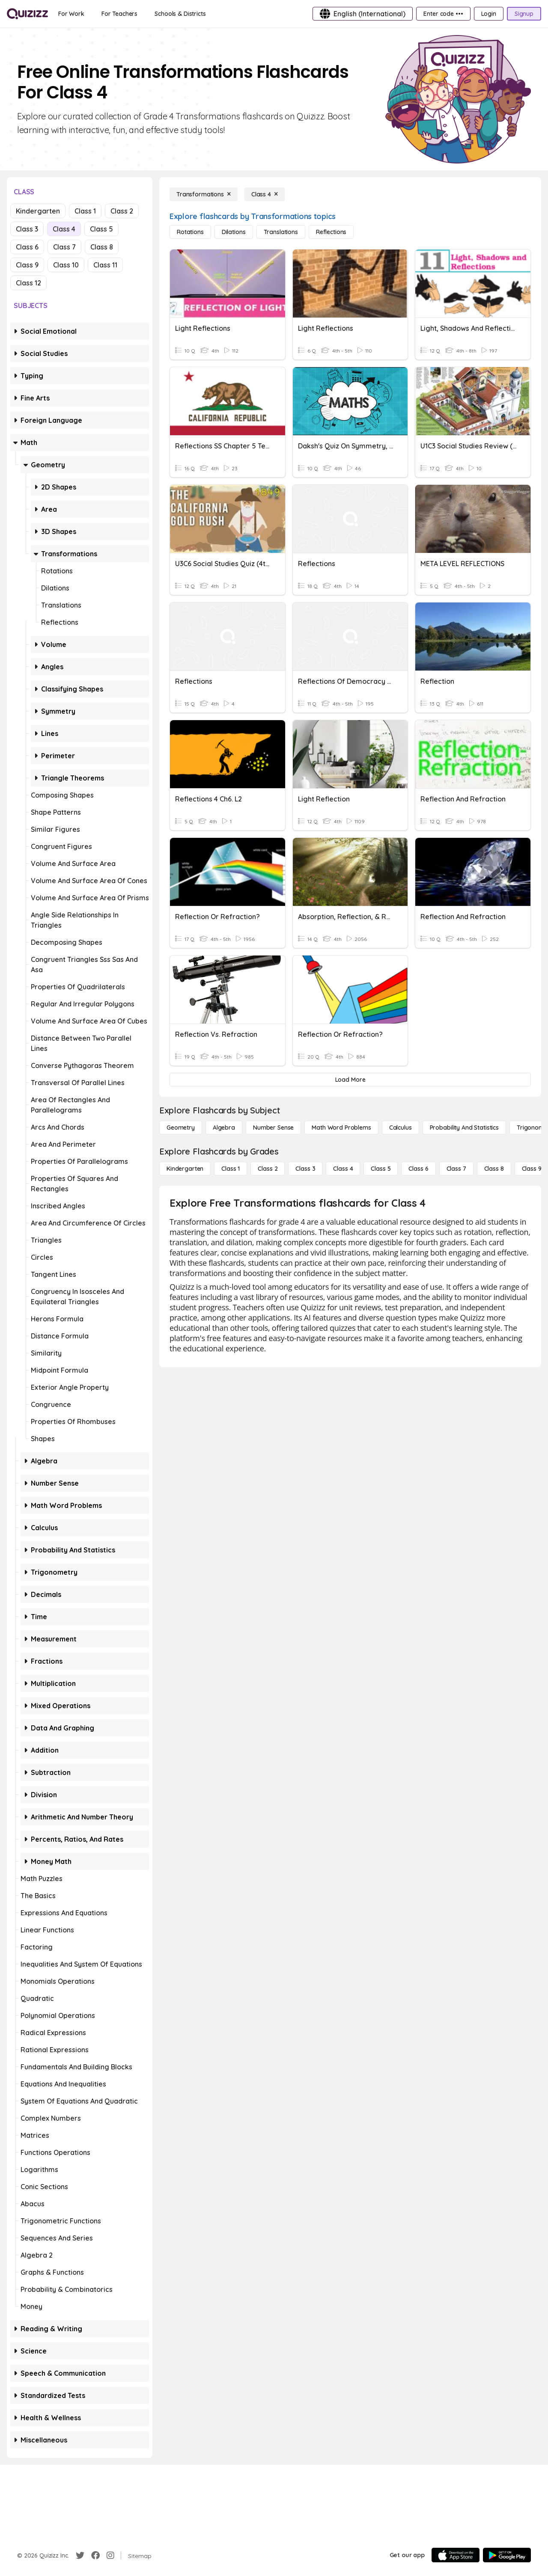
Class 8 (101, 247)
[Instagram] (110, 2555)
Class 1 (85, 211)
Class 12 (28, 283)
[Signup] (524, 14)
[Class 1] (230, 1168)
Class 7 (64, 247)
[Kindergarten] (185, 1168)
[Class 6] (418, 1168)
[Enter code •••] (443, 14)
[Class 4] (264, 194)
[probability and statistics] (464, 1127)
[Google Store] (507, 2555)
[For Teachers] (119, 14)
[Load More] (350, 1079)
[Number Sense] (273, 1127)
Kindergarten (38, 211)
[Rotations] (190, 232)
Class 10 (66, 265)
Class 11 (105, 265)
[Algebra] (224, 1127)
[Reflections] (331, 232)
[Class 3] (305, 1168)
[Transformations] (204, 194)
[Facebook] (95, 2555)
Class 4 (64, 229)
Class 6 (27, 247)
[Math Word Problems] (341, 1127)
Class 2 (121, 211)
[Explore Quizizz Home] (27, 13)
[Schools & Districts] (180, 14)
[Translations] (280, 232)
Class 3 (27, 229)
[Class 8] (494, 1168)
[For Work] (71, 14)
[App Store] (456, 2555)
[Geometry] (180, 1127)
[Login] (488, 14)
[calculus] (400, 1127)
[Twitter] (80, 2555)
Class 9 (27, 265)
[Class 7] (456, 1168)
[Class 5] (380, 1168)
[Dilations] (233, 232)
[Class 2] (267, 1168)
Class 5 (101, 229)
